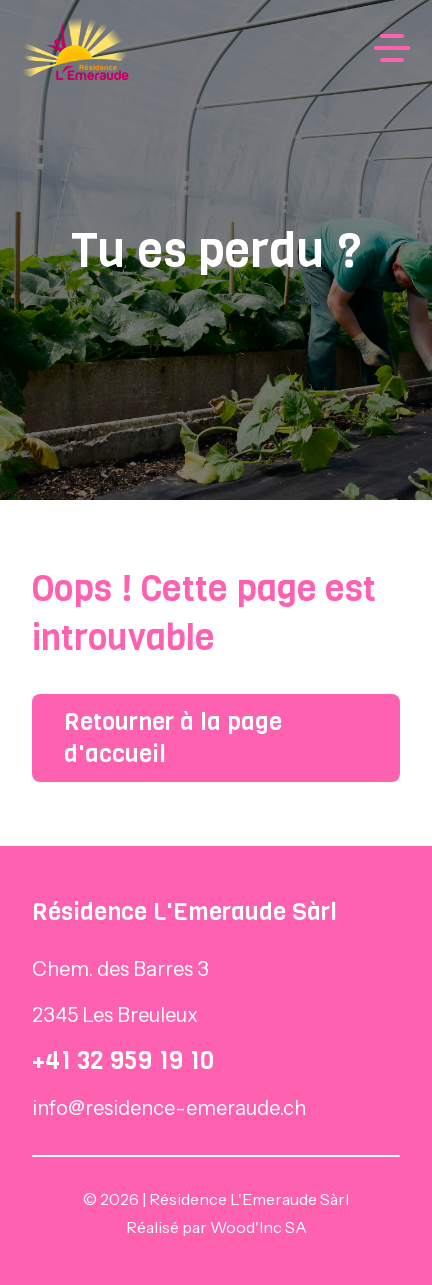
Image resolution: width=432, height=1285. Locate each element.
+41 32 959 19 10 (123, 1060)
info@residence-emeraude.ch (169, 1108)
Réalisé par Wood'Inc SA (216, 1227)
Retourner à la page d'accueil (173, 738)
